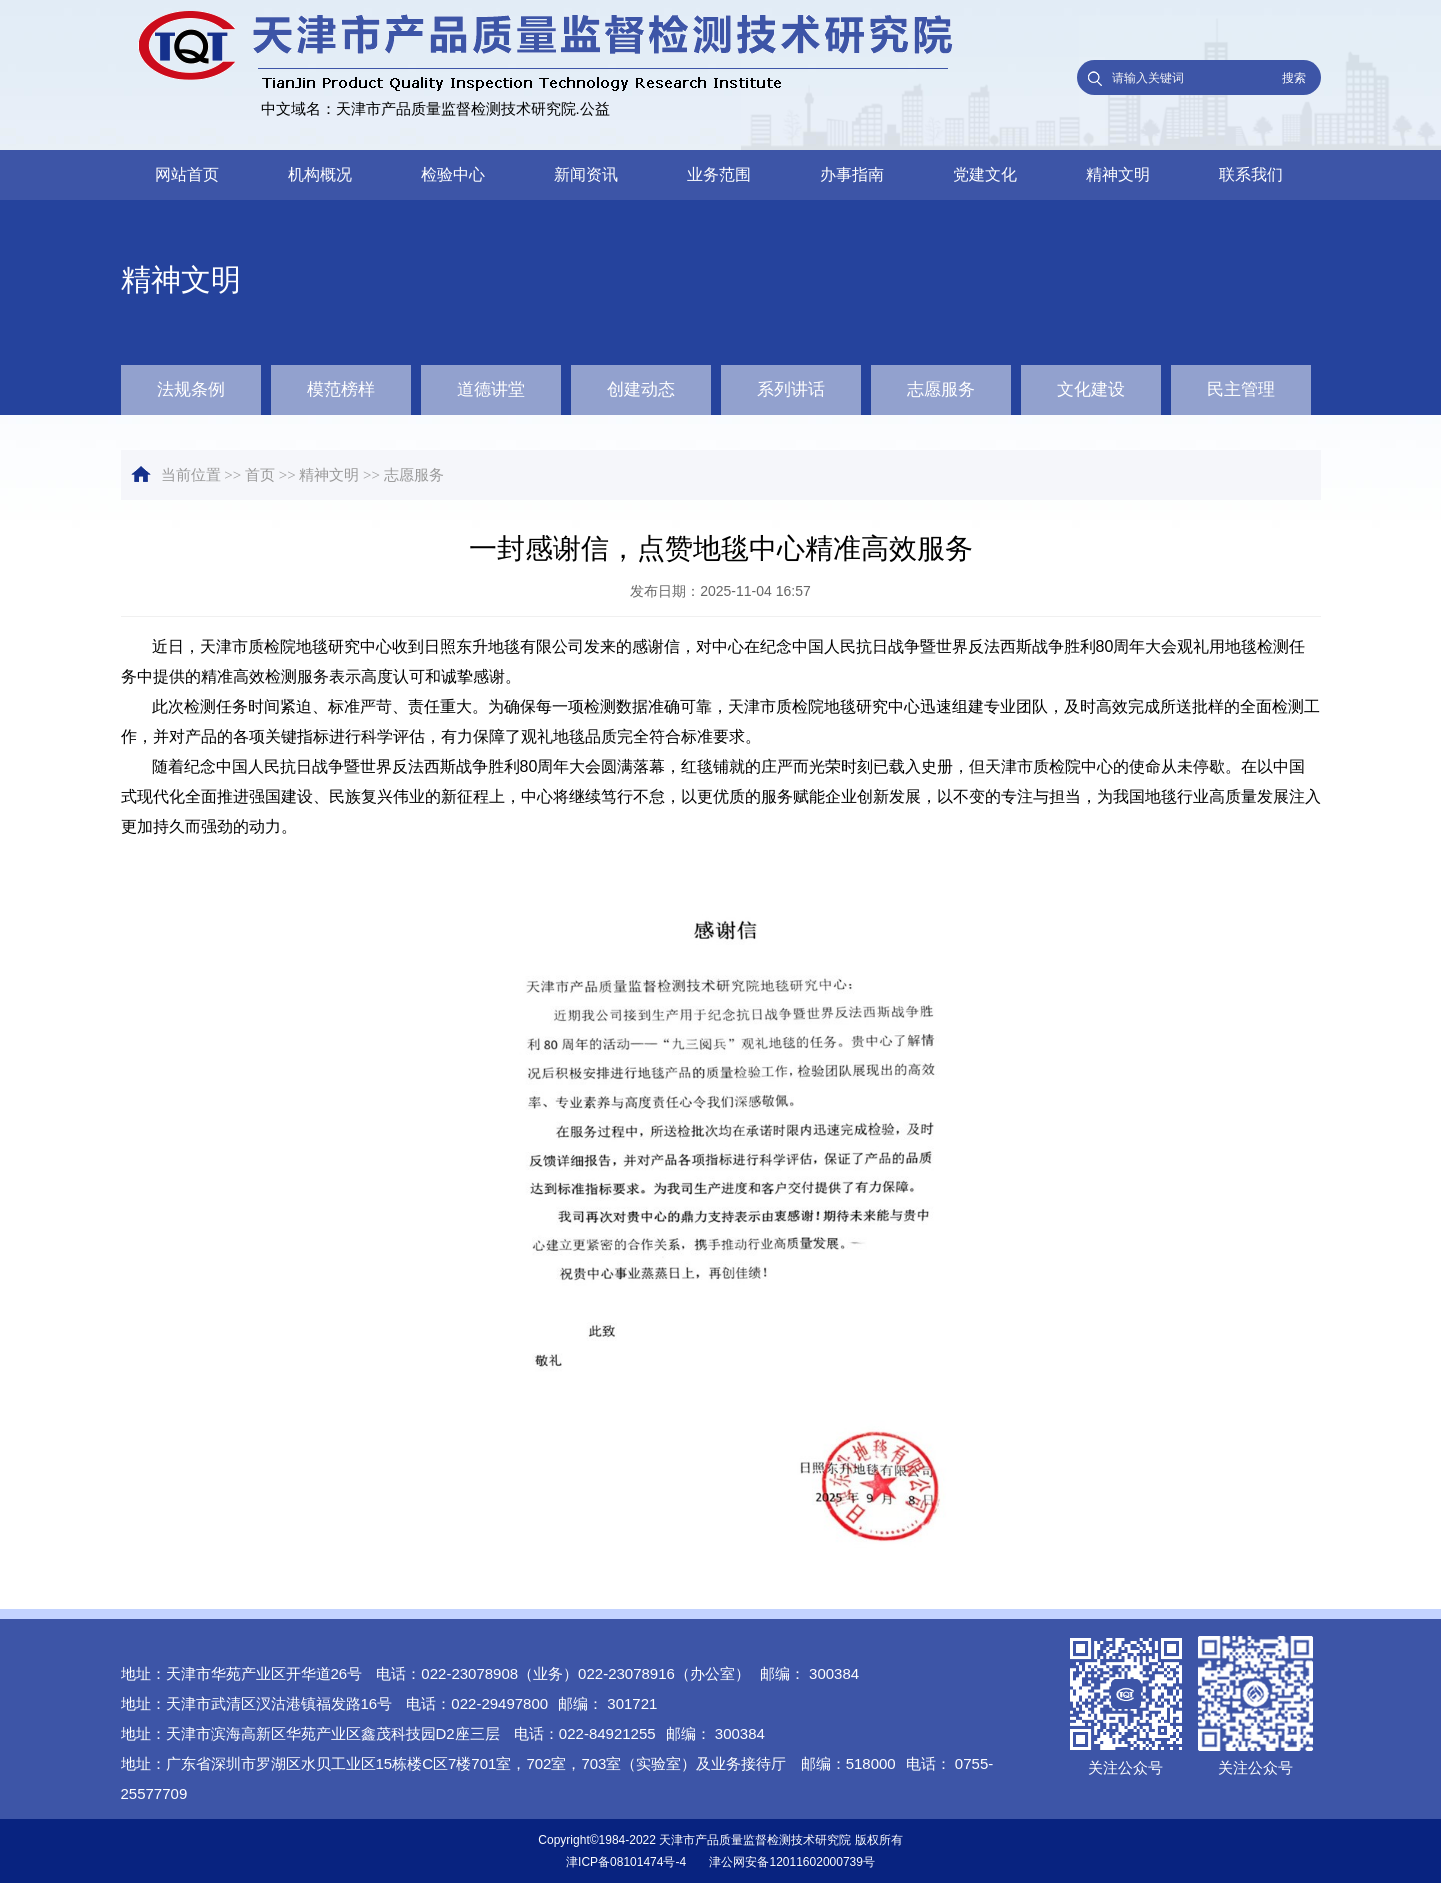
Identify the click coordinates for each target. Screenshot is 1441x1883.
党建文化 (985, 174)
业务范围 (719, 174)
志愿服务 (941, 389)
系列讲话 (791, 389)
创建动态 (641, 389)
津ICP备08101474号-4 (626, 1862)
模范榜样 (341, 389)
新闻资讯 (586, 174)
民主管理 (1241, 389)
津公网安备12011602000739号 (791, 1862)
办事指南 (852, 174)
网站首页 (187, 174)
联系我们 (1251, 174)
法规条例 (191, 389)
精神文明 (1118, 174)
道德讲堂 (491, 389)
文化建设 (1091, 389)
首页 (260, 475)
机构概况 (320, 174)
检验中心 (453, 174)
